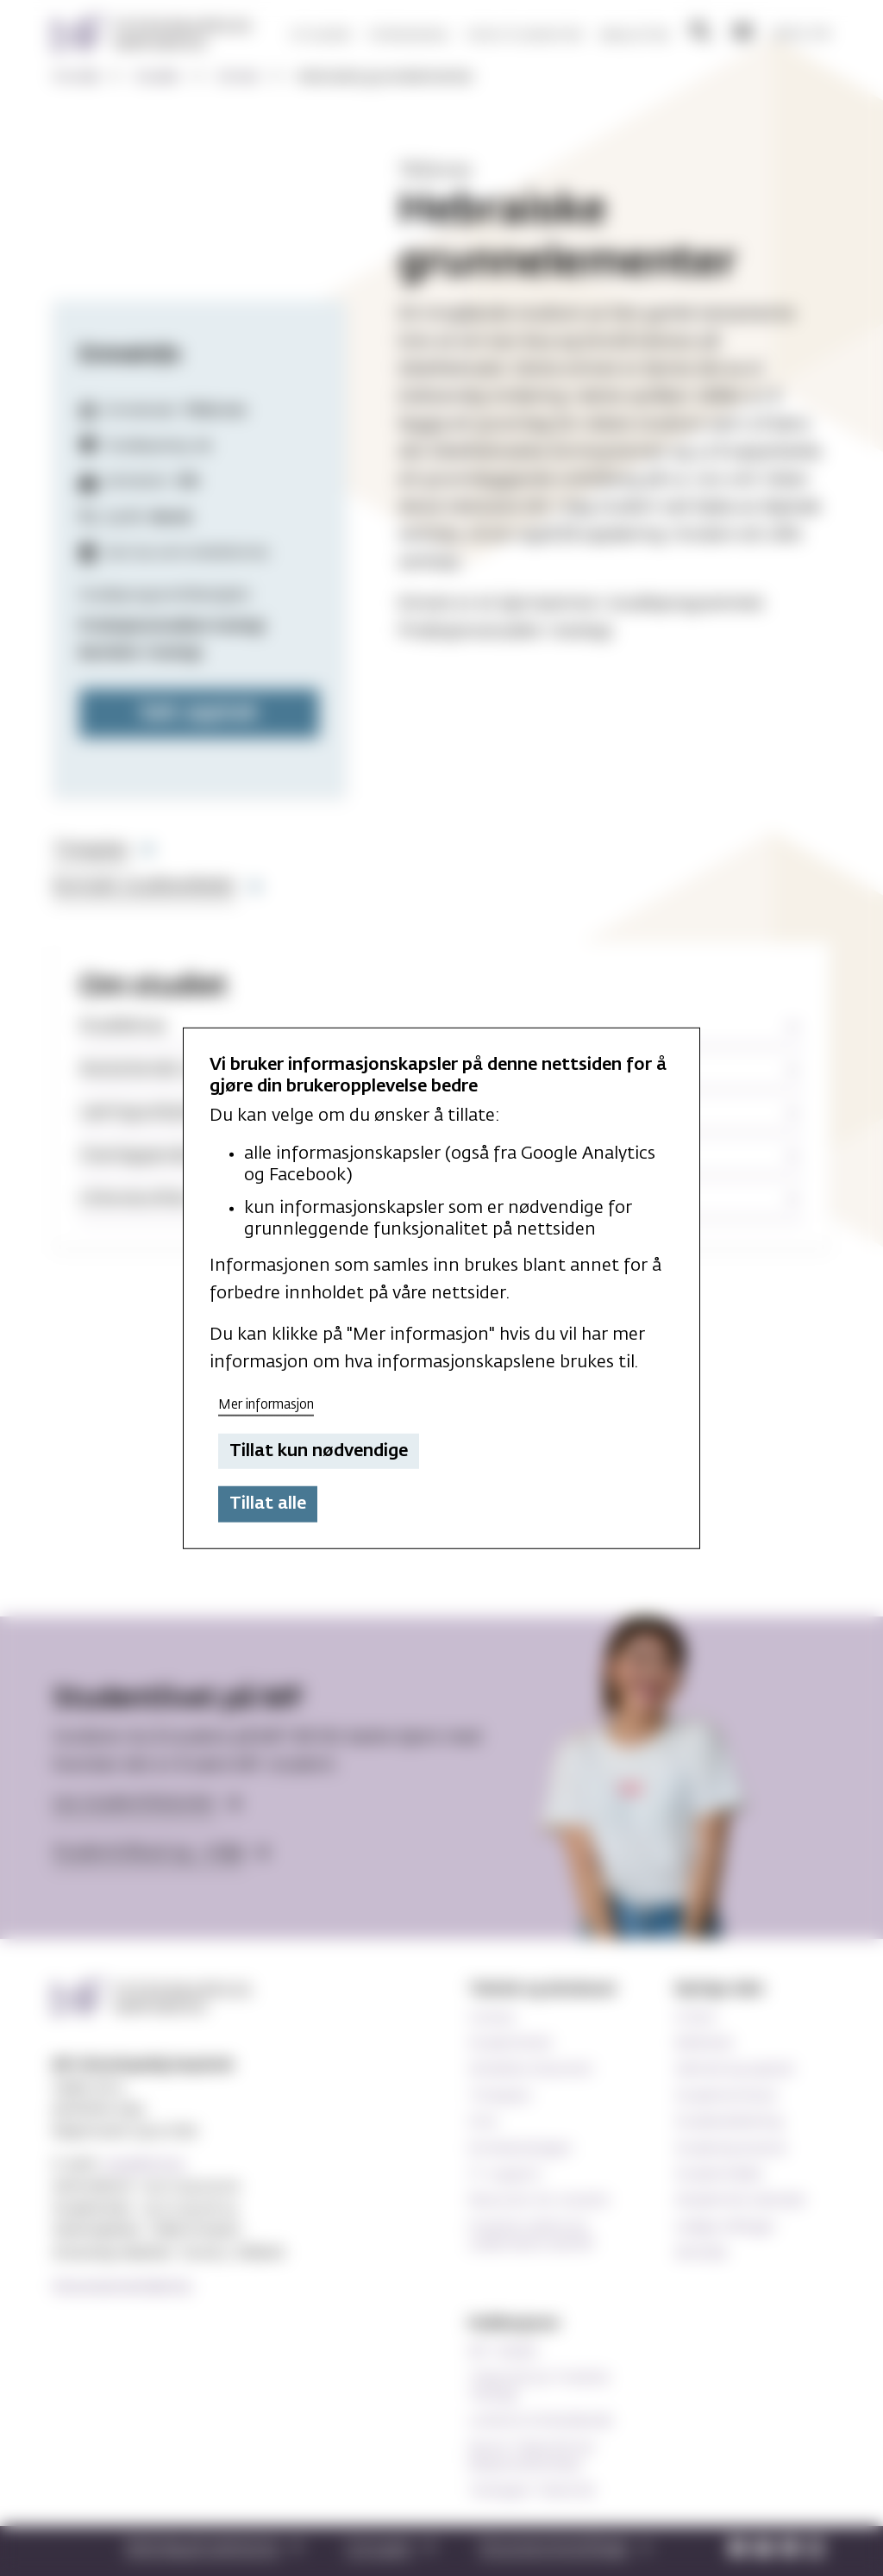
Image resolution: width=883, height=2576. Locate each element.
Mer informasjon (266, 1404)
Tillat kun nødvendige (318, 1451)
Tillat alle (267, 1503)
